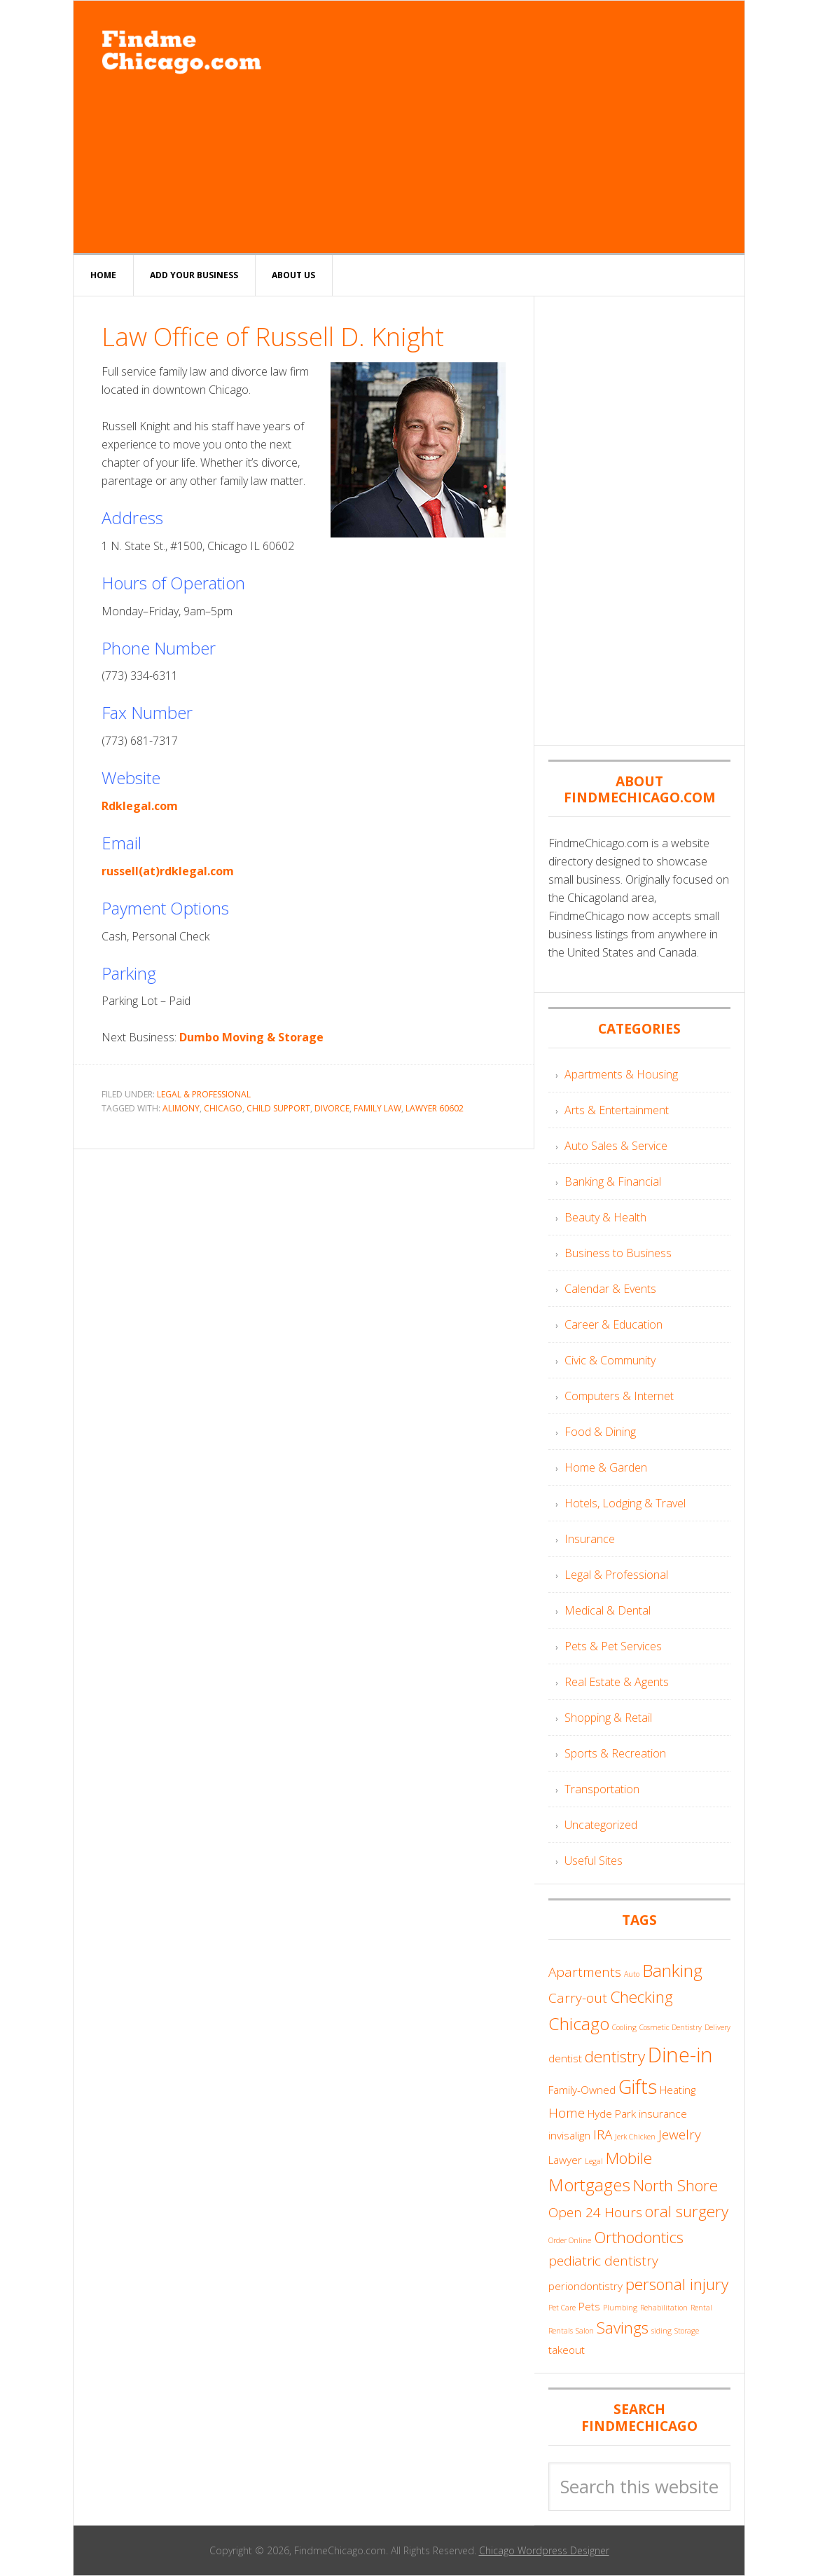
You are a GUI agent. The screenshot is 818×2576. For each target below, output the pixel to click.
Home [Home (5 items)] (566, 2113)
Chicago (223, 1108)
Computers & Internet (619, 1396)
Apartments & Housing (621, 1074)
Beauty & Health (605, 1217)
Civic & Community (610, 1360)
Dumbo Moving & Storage (251, 1037)
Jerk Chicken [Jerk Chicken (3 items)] (635, 2137)
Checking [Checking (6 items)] (641, 1997)
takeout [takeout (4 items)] (566, 2350)
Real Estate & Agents (616, 1682)
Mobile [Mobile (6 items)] (629, 2158)
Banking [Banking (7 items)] (672, 1970)
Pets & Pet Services (613, 1646)
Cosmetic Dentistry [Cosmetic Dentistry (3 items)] (670, 2027)
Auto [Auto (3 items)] (631, 1974)
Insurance (589, 1539)
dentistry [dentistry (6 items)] (615, 2056)
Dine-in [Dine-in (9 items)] (680, 2055)
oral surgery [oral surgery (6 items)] (686, 2211)
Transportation (601, 1789)
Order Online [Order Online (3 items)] (569, 2240)
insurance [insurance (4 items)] (663, 2113)
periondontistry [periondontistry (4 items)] (585, 2286)
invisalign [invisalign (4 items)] (569, 2135)
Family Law (377, 1108)
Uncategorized (600, 1824)
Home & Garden (605, 1467)
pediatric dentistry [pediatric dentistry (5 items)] (603, 2261)
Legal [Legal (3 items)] (594, 2161)
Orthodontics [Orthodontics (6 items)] (639, 2237)
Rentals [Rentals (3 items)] (560, 2331)
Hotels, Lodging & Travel (625, 1503)
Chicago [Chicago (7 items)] (578, 2023)
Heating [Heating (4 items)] (677, 2090)
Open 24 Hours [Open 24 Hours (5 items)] (595, 2212)
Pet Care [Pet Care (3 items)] (562, 2308)
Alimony (181, 1108)
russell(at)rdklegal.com (168, 871)
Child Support (278, 1108)
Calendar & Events (610, 1288)
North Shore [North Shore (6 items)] (675, 2185)
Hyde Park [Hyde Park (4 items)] (612, 2113)
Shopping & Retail (608, 1717)
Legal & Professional (204, 1094)
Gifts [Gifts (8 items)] (637, 2086)
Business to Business (618, 1253)
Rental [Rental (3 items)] (701, 2308)
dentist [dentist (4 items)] (565, 2058)
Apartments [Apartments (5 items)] (584, 1972)
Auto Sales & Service (615, 1145)
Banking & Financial (612, 1181)
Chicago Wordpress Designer (544, 2550)
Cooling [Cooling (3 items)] (624, 2027)
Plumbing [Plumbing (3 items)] (620, 2308)
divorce (331, 1108)
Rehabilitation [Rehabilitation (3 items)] (664, 2308)
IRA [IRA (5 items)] (602, 2134)
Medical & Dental (607, 1610)
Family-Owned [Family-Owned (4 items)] (582, 2090)
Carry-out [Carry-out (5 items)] (577, 1998)
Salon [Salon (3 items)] (585, 2331)
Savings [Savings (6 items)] (623, 2327)
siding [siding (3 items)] (661, 2331)
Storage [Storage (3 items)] (686, 2331)
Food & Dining (600, 1431)
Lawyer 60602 (434, 1108)
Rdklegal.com (140, 806)
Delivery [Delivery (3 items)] (717, 2027)
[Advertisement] (513, 127)
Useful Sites (593, 1860)
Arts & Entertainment (616, 1110)
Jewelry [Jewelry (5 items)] (679, 2134)
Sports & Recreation (615, 1753)
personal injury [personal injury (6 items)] (676, 2284)
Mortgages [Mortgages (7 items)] (589, 2184)
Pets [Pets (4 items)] (589, 2306)
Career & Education (613, 1324)
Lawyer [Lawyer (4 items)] (565, 2160)
